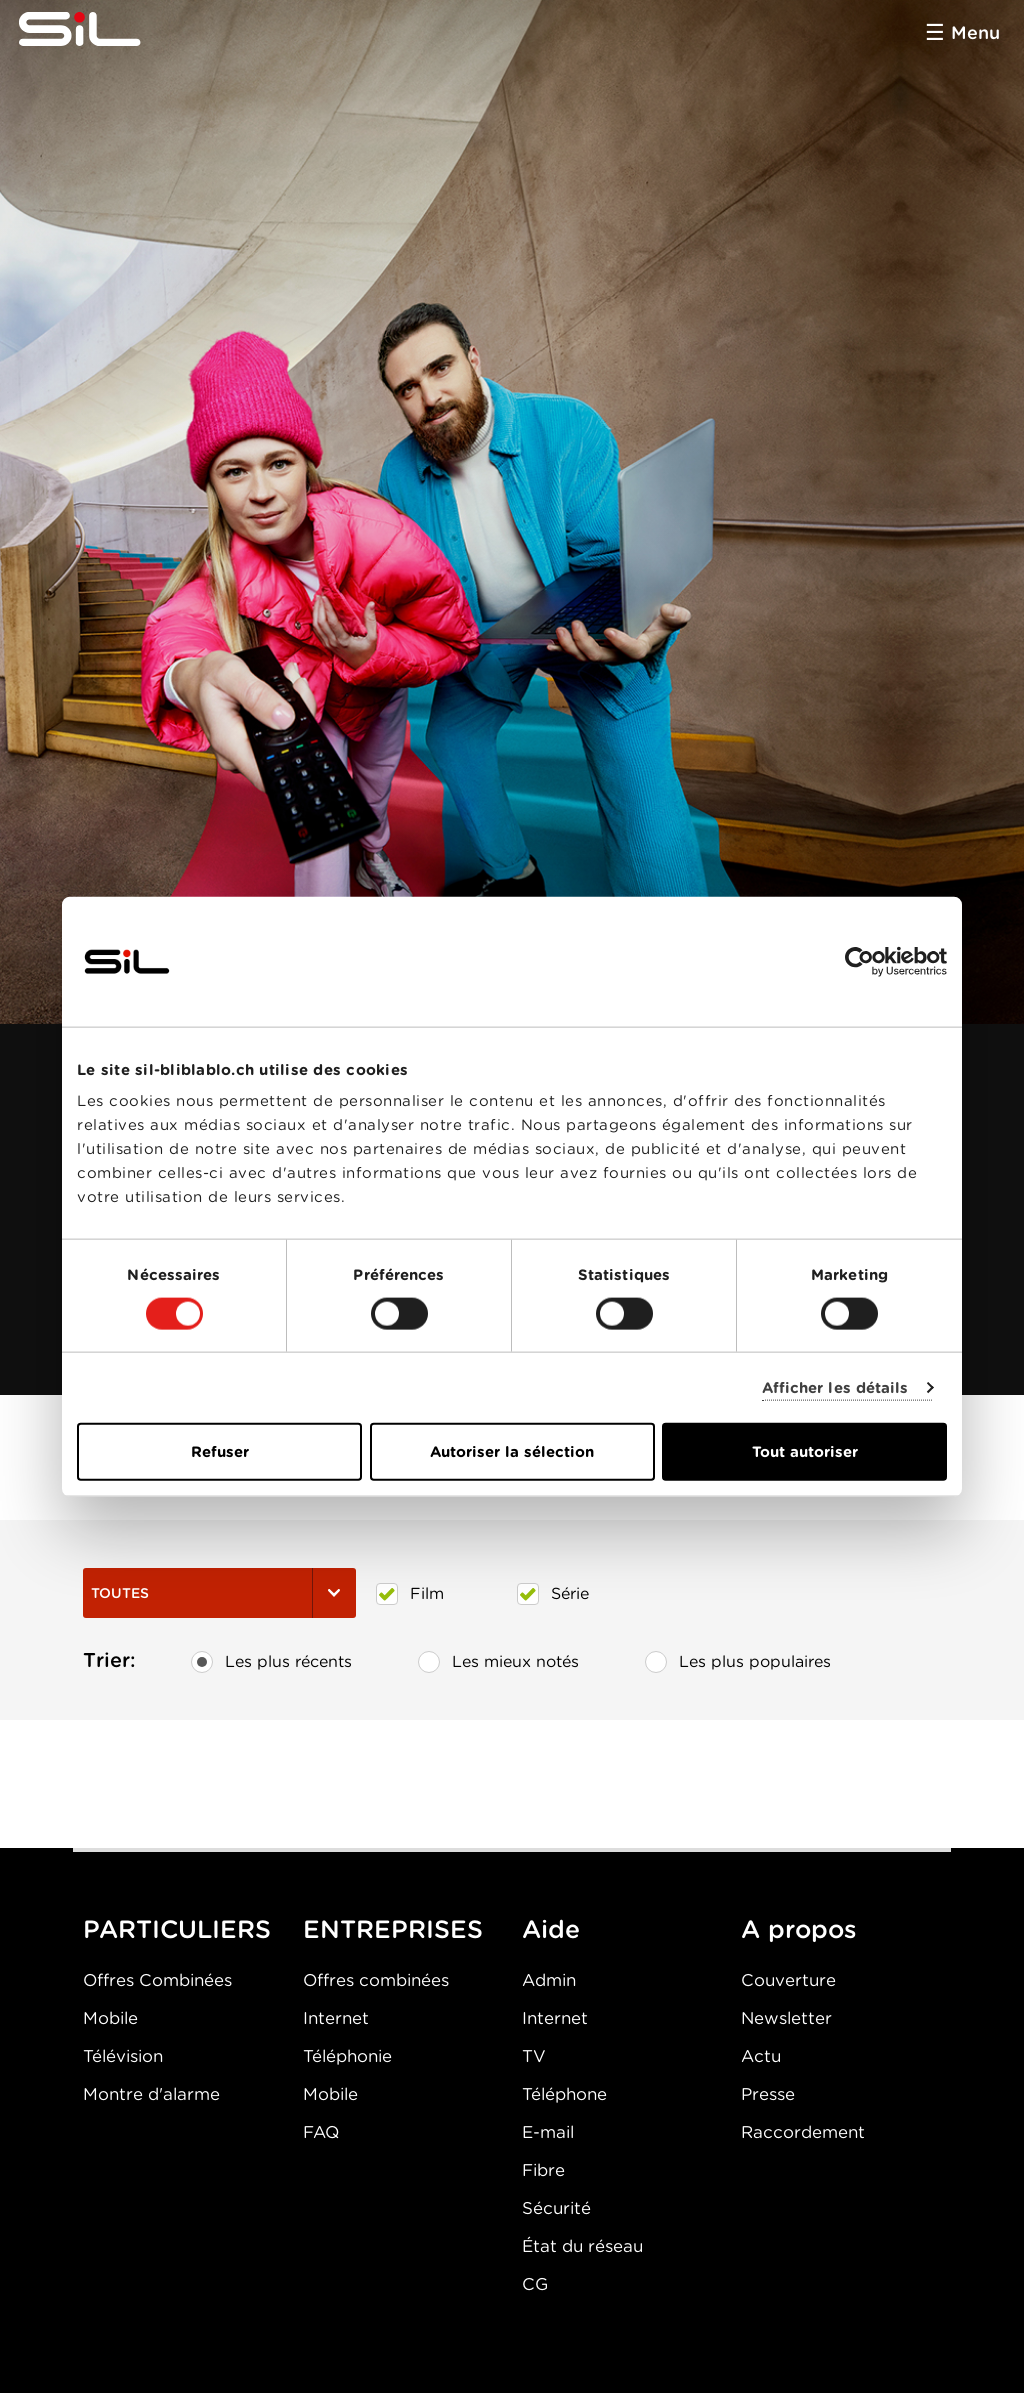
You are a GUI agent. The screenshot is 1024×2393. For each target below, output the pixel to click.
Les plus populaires (738, 1662)
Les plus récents (271, 1662)
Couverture (788, 1980)
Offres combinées (376, 1980)
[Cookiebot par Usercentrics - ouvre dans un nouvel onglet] (859, 961)
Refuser (220, 1452)
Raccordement (803, 2132)
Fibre (543, 2170)
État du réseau (582, 2246)
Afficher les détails (835, 1387)
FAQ (321, 2132)
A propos (799, 1929)
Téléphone (564, 2094)
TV (534, 2056)
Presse (768, 2094)
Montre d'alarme (151, 2094)
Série (553, 1594)
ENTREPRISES (393, 1929)
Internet (336, 2018)
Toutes (219, 1593)
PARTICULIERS (177, 1929)
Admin (549, 1980)
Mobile (110, 2018)
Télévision (123, 2056)
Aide (551, 1929)
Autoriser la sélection (512, 1452)
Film (410, 1594)
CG (535, 2284)
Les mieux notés (498, 1662)
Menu (975, 32)
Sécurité (556, 2208)
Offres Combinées (157, 1980)
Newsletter (786, 2018)
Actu (761, 2056)
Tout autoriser (805, 1452)
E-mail (548, 2132)
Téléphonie (347, 2056)
